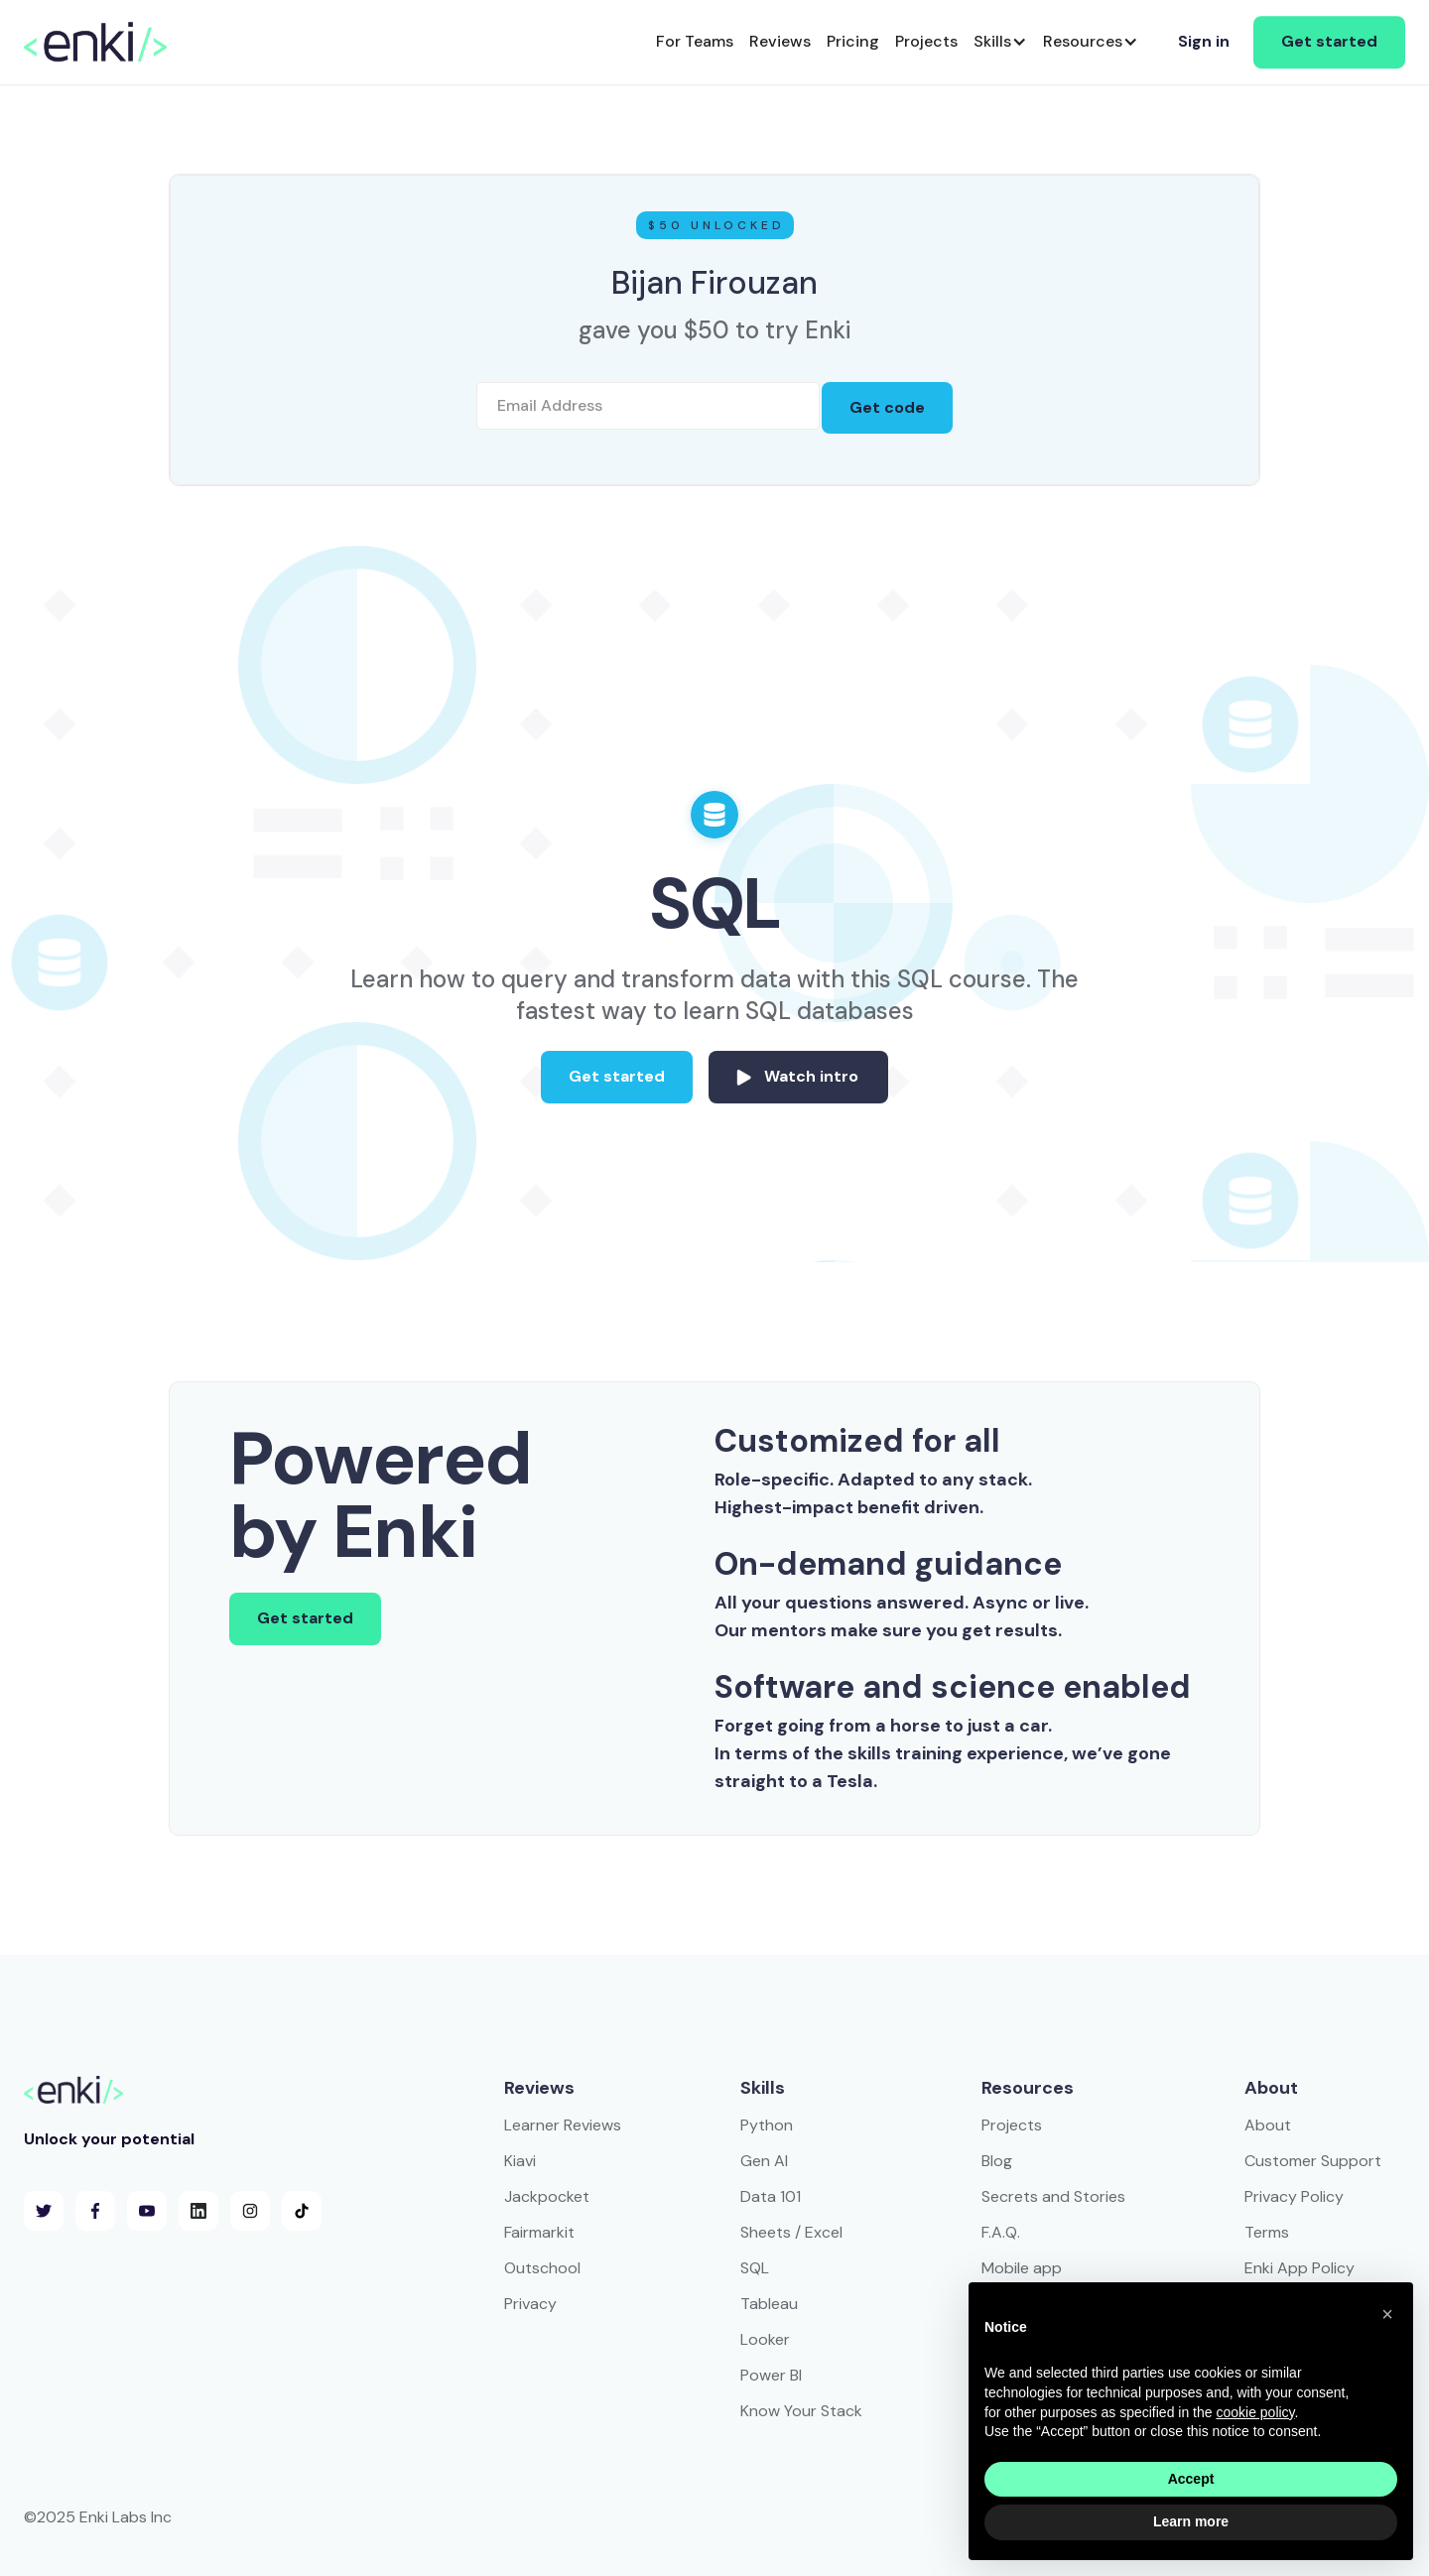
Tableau (769, 2303)
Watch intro (811, 1076)
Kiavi (520, 2160)
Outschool (542, 2267)
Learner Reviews (562, 2125)
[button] (1000, 42)
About (1267, 2125)
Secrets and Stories (1053, 2196)
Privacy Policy (1294, 2196)
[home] (95, 42)
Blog (996, 2160)
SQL (754, 2267)
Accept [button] (1191, 2479)
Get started (1329, 41)
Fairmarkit (539, 2232)
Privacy (530, 2303)
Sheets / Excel (791, 2232)
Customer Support (1312, 2160)
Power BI (771, 2375)
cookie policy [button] (1255, 2412)
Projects (1011, 2125)
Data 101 (770, 2196)
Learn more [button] (1191, 2521)
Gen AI (764, 2160)
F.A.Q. (1000, 2232)
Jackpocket (546, 2196)
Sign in (1204, 41)
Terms (1266, 2232)
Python (766, 2125)
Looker (765, 2339)
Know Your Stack (801, 2410)
